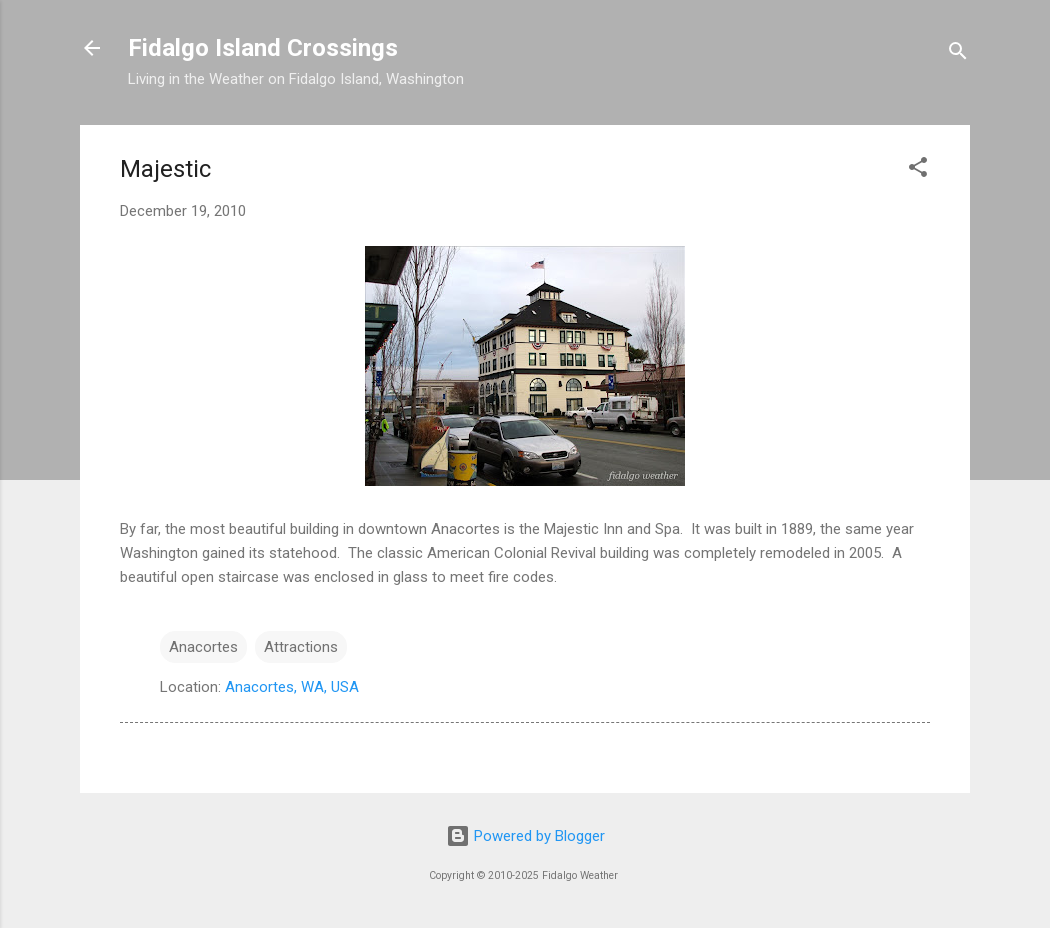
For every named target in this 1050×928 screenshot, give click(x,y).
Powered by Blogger (525, 836)
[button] (918, 170)
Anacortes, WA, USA (292, 687)
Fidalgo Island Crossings (263, 48)
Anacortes (203, 647)
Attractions (301, 647)
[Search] (958, 54)
